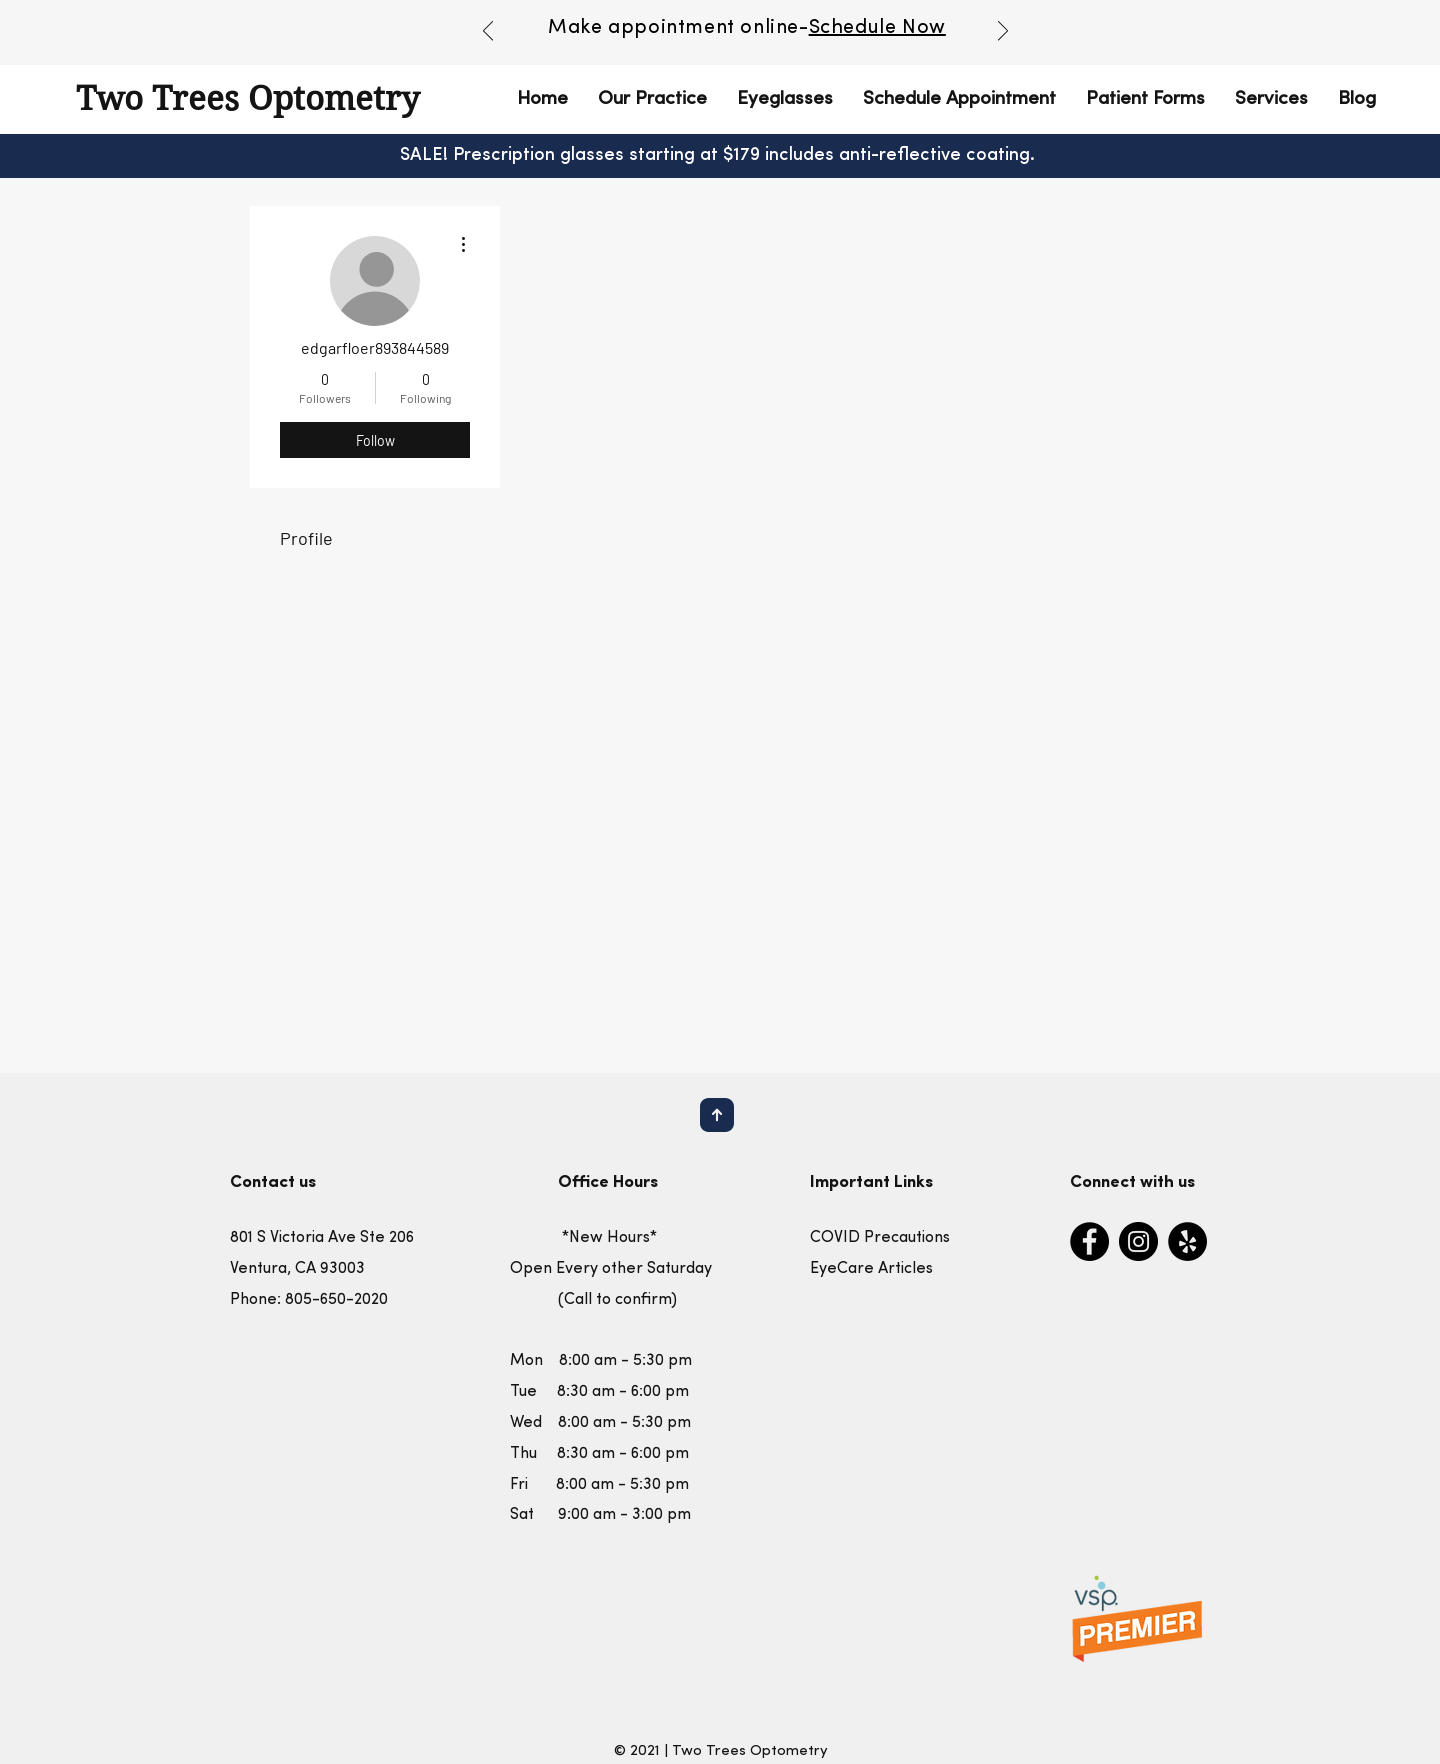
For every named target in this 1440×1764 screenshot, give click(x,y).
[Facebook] (1089, 1241)
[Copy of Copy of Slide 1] (758, 37)
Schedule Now (877, 28)
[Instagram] (1138, 1241)
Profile (306, 538)
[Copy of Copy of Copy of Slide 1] (780, 37)
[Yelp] (1187, 1241)
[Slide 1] (712, 37)
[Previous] (488, 32)
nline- (781, 28)
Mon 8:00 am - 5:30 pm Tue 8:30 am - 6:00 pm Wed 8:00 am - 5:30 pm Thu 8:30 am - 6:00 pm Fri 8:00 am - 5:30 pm (601, 1422)
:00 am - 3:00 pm (629, 1515)
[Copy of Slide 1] (736, 37)
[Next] (1003, 32)
